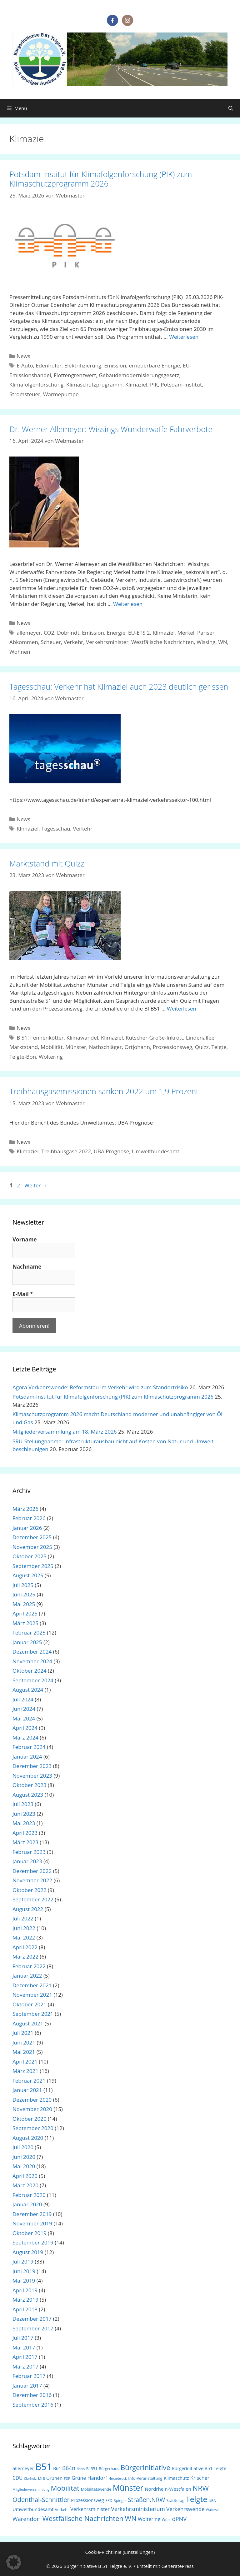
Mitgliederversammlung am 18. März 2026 (64, 1431)
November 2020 (32, 2109)
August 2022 (27, 1909)
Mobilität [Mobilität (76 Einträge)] (65, 2488)
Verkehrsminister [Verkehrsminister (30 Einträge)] (90, 2509)
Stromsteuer (24, 394)
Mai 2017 (23, 2347)
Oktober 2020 (29, 2118)
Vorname (24, 1239)
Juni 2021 (23, 2042)
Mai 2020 (23, 2166)
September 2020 (32, 2128)
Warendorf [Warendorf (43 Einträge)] (26, 2519)
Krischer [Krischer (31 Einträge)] (199, 2477)
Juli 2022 (22, 1918)
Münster (75, 1047)
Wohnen (19, 651)
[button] (14, 2562)
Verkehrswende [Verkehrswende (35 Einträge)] (185, 2509)
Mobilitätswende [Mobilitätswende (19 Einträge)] (96, 2489)
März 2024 (25, 1737)
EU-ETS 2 (139, 632)
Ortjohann (137, 1047)
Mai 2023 (23, 1823)
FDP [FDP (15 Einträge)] (67, 2478)
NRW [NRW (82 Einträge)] (200, 2488)
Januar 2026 (27, 1527)
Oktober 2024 (29, 1670)
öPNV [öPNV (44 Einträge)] (179, 2519)
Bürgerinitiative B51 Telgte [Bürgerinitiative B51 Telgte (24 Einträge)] (199, 2468)
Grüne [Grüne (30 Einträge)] (79, 2477)
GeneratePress (178, 2566)
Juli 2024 (22, 1699)
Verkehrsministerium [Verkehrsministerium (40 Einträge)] (138, 2509)
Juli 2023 (22, 1804)
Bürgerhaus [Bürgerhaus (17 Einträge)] (109, 2468)
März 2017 (25, 2366)
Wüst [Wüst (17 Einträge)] (166, 2519)
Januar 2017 (27, 2385)
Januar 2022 (27, 1975)
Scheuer (51, 642)
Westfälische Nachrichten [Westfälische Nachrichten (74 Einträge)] (82, 2518)
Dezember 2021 (32, 1985)
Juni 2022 (23, 1928)
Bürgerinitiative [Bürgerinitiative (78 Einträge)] (145, 2467)
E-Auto (25, 365)
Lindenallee (200, 1037)
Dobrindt (68, 632)
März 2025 (25, 1623)
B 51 (22, 1037)
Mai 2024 (23, 1718)
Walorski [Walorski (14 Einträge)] (212, 2510)
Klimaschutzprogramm (94, 384)
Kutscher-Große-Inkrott (154, 1037)
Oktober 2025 (29, 1556)
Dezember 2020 (32, 2099)
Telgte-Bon (22, 1056)
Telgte (218, 1047)
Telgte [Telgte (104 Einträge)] (196, 2499)
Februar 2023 (29, 1851)
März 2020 (25, 2185)
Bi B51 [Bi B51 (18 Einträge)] (92, 2468)
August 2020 (27, 2137)
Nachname (26, 1267)
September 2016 (32, 2404)
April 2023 (25, 1832)
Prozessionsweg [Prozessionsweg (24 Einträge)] (87, 2500)
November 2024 (32, 1661)
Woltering (51, 1056)
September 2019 (32, 2242)
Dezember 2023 (32, 1766)
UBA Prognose (111, 1151)
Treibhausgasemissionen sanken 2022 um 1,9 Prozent (104, 1091)
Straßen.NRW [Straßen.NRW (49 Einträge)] (146, 2500)
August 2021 (27, 2023)
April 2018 (25, 2309)
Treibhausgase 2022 (66, 1151)
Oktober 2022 (29, 1890)
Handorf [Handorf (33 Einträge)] (97, 2477)
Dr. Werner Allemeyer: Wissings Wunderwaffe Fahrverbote (110, 429)
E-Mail (22, 1294)
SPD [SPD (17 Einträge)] (108, 2500)
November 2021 (32, 1994)
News (23, 356)
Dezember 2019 (32, 2214)
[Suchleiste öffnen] (231, 108)
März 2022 (25, 1956)
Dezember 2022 (32, 1871)
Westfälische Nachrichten (162, 642)
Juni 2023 (23, 1813)
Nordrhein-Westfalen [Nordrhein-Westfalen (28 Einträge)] (168, 2489)
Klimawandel (82, 1037)
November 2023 (32, 1775)
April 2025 (25, 1613)
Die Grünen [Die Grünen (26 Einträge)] (50, 2478)
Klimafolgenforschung (36, 384)
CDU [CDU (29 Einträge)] (17, 2477)
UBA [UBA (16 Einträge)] (212, 2500)
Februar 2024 (29, 1746)
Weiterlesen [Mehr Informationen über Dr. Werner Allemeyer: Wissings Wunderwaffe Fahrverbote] (127, 603)
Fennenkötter (47, 1037)
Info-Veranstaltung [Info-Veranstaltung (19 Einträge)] (145, 2478)
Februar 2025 (29, 1632)
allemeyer (29, 632)
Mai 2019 (23, 2280)
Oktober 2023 (29, 1785)
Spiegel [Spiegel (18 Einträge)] (120, 2500)
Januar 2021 (27, 2090)
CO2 (49, 632)
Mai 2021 (23, 2051)
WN (222, 642)
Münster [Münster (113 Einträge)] (128, 2487)
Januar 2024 (27, 1756)
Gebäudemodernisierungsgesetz (139, 375)
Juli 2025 (22, 1585)
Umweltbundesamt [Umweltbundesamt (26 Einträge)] (32, 2509)
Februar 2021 (29, 2080)
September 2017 (32, 2328)
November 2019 (32, 2223)
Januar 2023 (27, 1861)
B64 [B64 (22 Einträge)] (57, 2468)
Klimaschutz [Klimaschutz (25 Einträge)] (176, 2478)
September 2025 (32, 1566)
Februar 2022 (29, 1966)
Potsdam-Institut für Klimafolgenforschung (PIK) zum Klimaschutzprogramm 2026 (100, 179)
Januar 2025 (27, 1642)
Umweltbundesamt (155, 1151)
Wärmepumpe (61, 394)
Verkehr (73, 642)
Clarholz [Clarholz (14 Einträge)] (30, 2478)
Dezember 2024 (32, 1651)
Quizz (202, 1047)
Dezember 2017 (32, 2318)
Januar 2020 (27, 2204)
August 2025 (27, 1575)
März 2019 (25, 2299)
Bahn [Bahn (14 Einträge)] (81, 2469)
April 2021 (25, 2061)
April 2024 (25, 1727)
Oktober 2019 (29, 2233)
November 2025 (32, 1546)
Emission (115, 365)
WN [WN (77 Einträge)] (130, 2518)
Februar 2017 (29, 2375)
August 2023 (27, 1794)
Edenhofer (49, 365)
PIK (154, 384)
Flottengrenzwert (75, 375)
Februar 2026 (29, 1518)
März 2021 (25, 2070)
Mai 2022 (23, 1937)
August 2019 (27, 2252)
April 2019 (25, 2290)
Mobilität (51, 1047)
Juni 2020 (23, 2156)
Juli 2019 (22, 2261)
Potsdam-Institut (181, 384)
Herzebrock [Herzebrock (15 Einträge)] (117, 2478)
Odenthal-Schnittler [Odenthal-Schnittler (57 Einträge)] (41, 2499)
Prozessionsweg (172, 1047)
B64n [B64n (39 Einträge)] (68, 2468)
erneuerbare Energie (154, 365)
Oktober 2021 (29, 2004)
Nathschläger (105, 1047)
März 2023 (25, 1842)
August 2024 (27, 1689)
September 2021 (32, 2013)
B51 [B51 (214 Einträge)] (43, 2466)
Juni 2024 (23, 1708)
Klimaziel (136, 384)
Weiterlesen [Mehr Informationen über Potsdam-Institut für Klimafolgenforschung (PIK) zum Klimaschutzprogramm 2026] (183, 336)
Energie (116, 632)
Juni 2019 (23, 2271)
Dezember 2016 (32, 2395)
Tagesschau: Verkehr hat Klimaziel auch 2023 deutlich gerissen (118, 686)
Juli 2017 (22, 2337)
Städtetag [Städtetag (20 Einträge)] (175, 2500)
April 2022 (25, 1947)
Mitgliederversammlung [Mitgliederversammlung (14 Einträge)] (30, 2489)
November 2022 (32, 1880)
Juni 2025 (23, 1594)
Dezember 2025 (32, 1537)
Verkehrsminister (107, 642)
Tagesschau (55, 828)
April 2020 (25, 2175)
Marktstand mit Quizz (46, 863)
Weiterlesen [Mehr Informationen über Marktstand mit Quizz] (181, 1008)
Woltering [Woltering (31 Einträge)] (149, 2519)
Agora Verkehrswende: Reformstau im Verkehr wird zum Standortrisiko (100, 1387)
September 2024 (32, 1680)
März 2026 (25, 1508)
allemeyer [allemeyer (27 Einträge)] (23, 2468)
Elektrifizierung (82, 365)
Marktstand (23, 1047)
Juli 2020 (22, 2147)
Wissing (206, 642)
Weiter (36, 1185)
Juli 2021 (22, 2032)
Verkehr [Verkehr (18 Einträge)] (62, 2509)
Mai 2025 (23, 1604)
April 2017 (25, 2356)
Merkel (186, 632)
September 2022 (32, 1899)
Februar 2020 (29, 2195)
